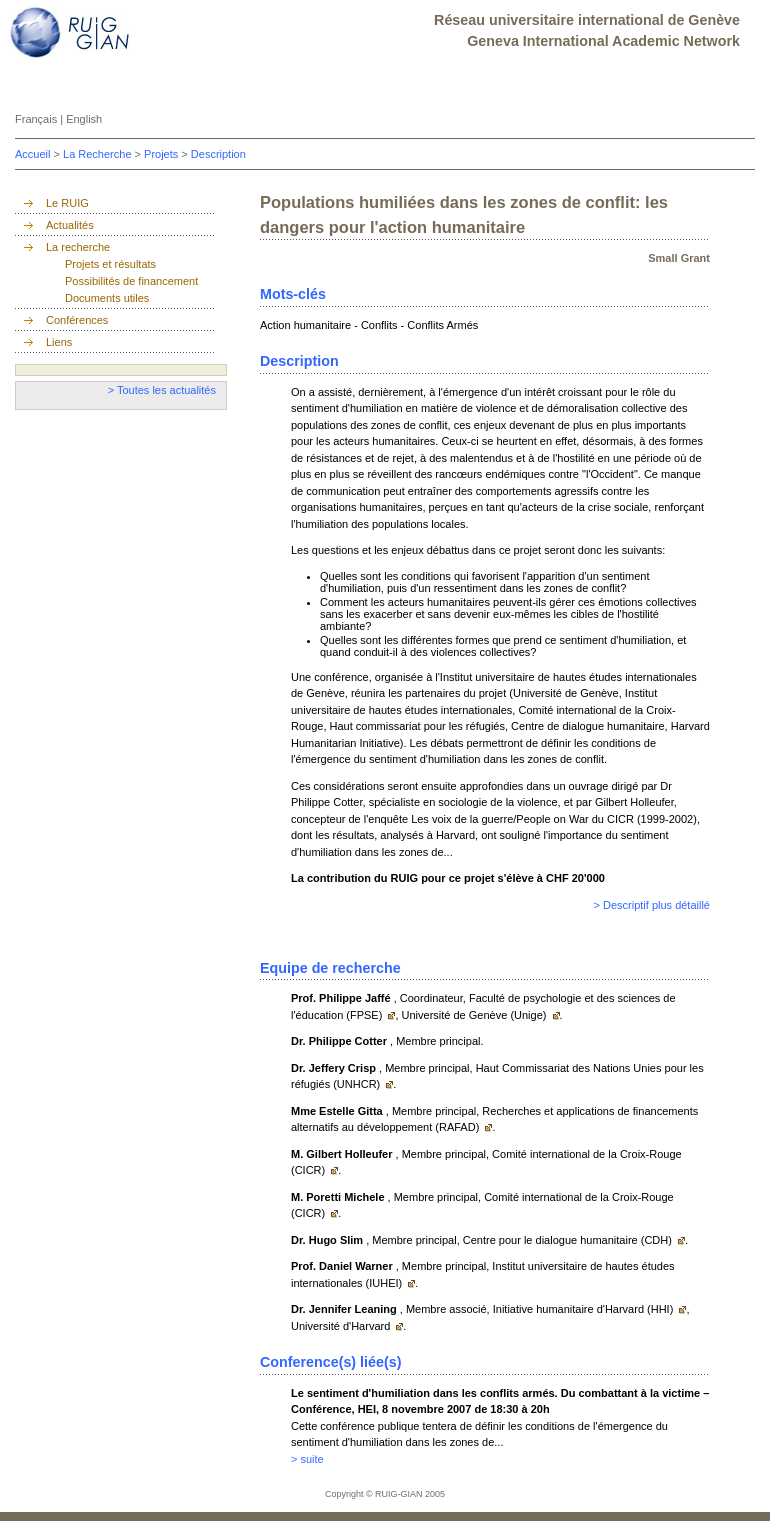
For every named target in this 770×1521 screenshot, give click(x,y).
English (84, 119)
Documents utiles (107, 298)
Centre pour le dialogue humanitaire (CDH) (569, 1240)
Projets (162, 154)
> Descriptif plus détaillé (652, 905)
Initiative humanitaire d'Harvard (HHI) (585, 1309)
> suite (307, 1459)
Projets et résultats (110, 264)
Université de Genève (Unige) (476, 1015)
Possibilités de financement (131, 281)
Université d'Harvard (342, 1326)
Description (218, 154)
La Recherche (99, 154)
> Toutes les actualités (162, 390)
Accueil (34, 154)
